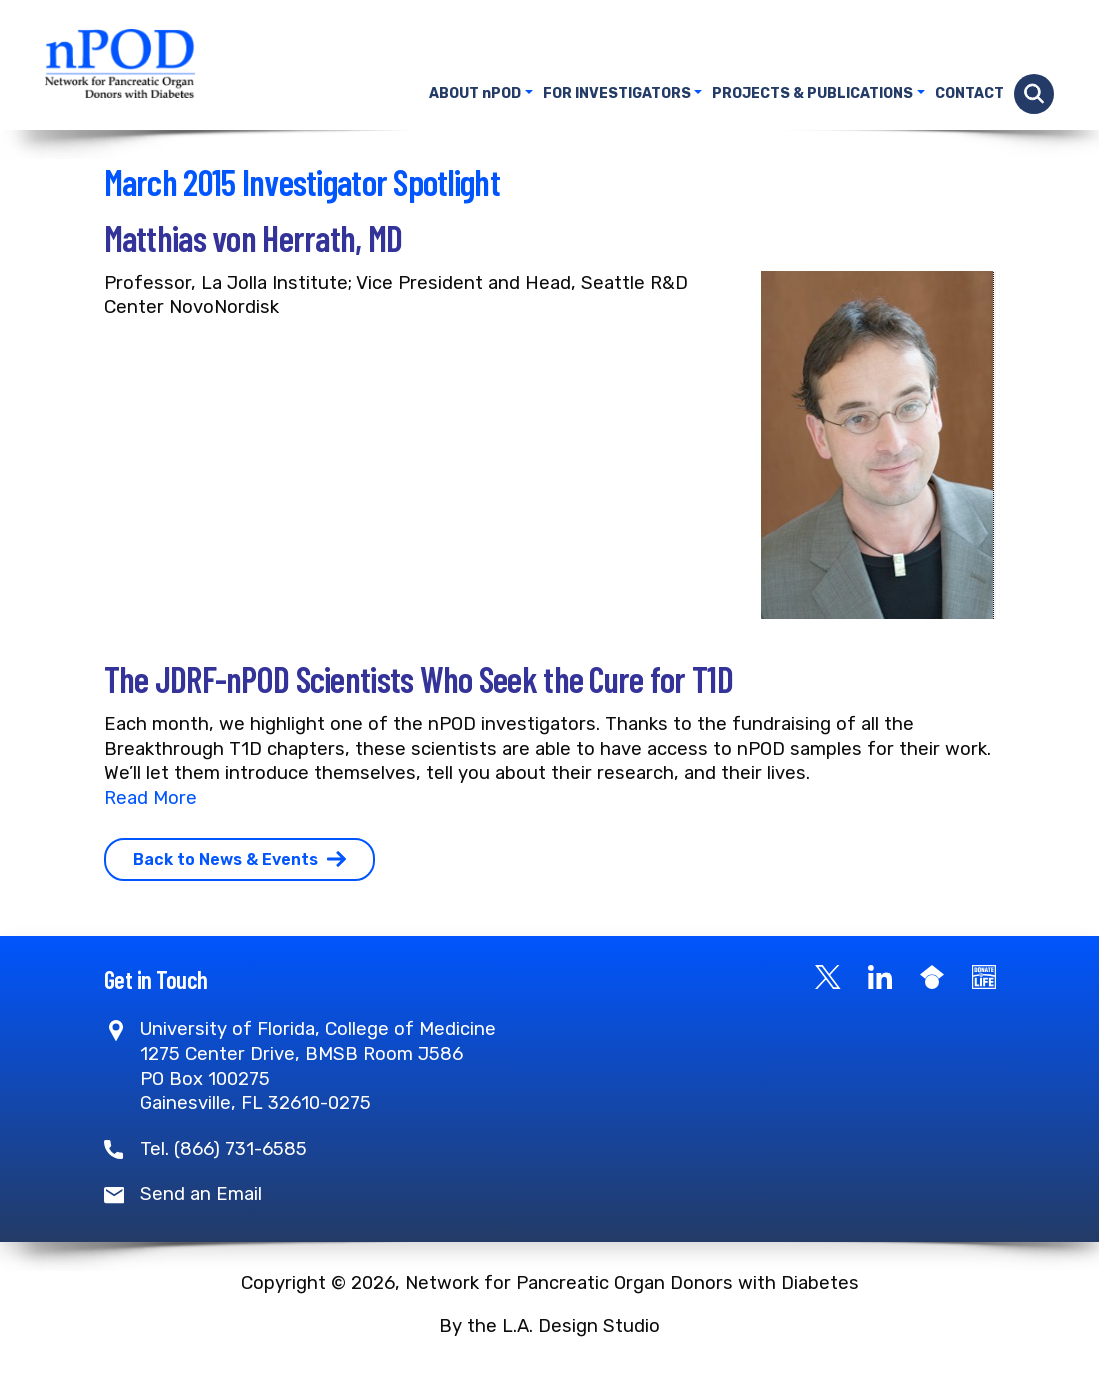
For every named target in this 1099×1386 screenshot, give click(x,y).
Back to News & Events (239, 859)
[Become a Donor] (984, 976)
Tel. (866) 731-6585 (223, 1149)
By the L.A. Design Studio (549, 1326)
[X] (828, 976)
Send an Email (201, 1194)
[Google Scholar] (932, 976)
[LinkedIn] (880, 976)
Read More (150, 798)
